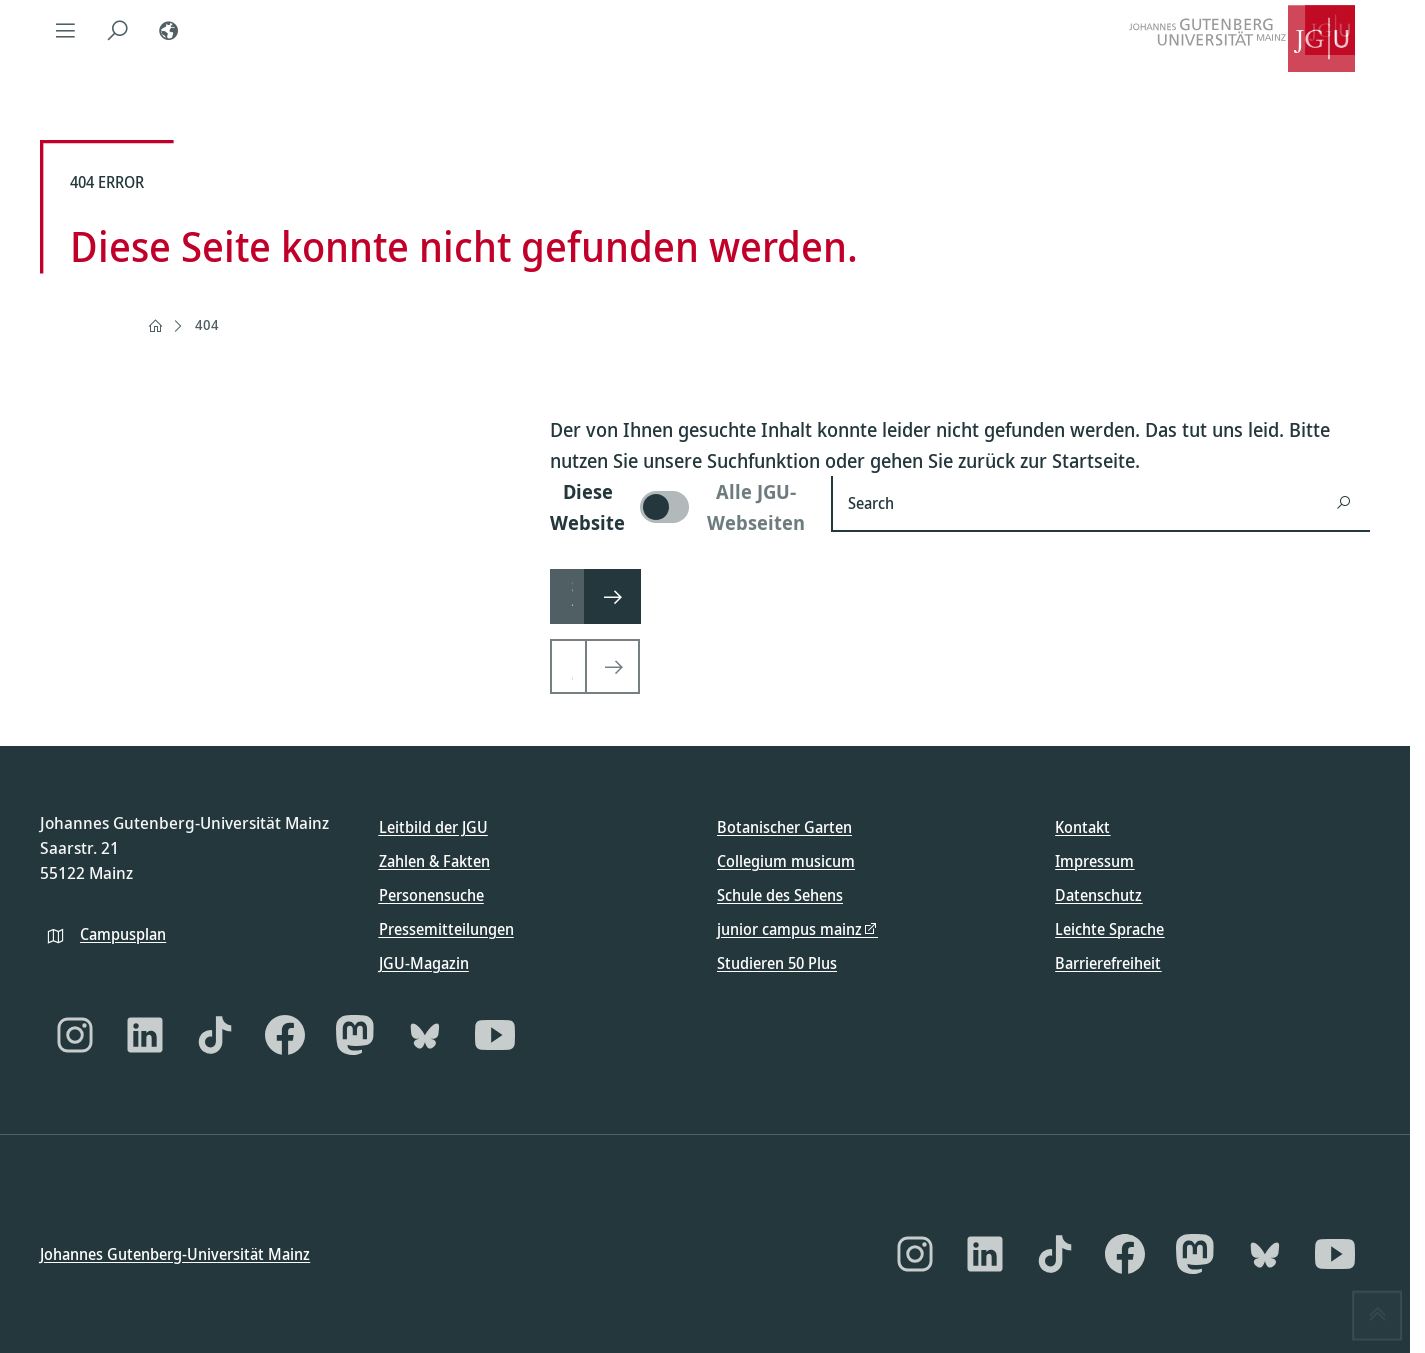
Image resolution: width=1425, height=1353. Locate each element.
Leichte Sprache (1109, 929)
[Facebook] (285, 1035)
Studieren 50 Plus (777, 963)
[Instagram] (75, 1035)
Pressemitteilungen (446, 929)
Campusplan (123, 933)
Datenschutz (1098, 895)
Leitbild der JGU (433, 827)
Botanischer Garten (784, 827)
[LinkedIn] (145, 1035)
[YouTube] (495, 1035)
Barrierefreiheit (1108, 963)
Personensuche (431, 895)
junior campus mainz (789, 929)
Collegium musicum (786, 861)
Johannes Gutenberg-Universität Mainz (175, 1253)
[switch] (678, 507)
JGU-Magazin (424, 963)
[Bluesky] (425, 1035)
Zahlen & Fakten (434, 861)
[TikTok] (215, 1035)
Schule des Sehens (780, 895)
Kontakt (1082, 827)
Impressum (1094, 861)
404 (207, 324)
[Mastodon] (355, 1035)
